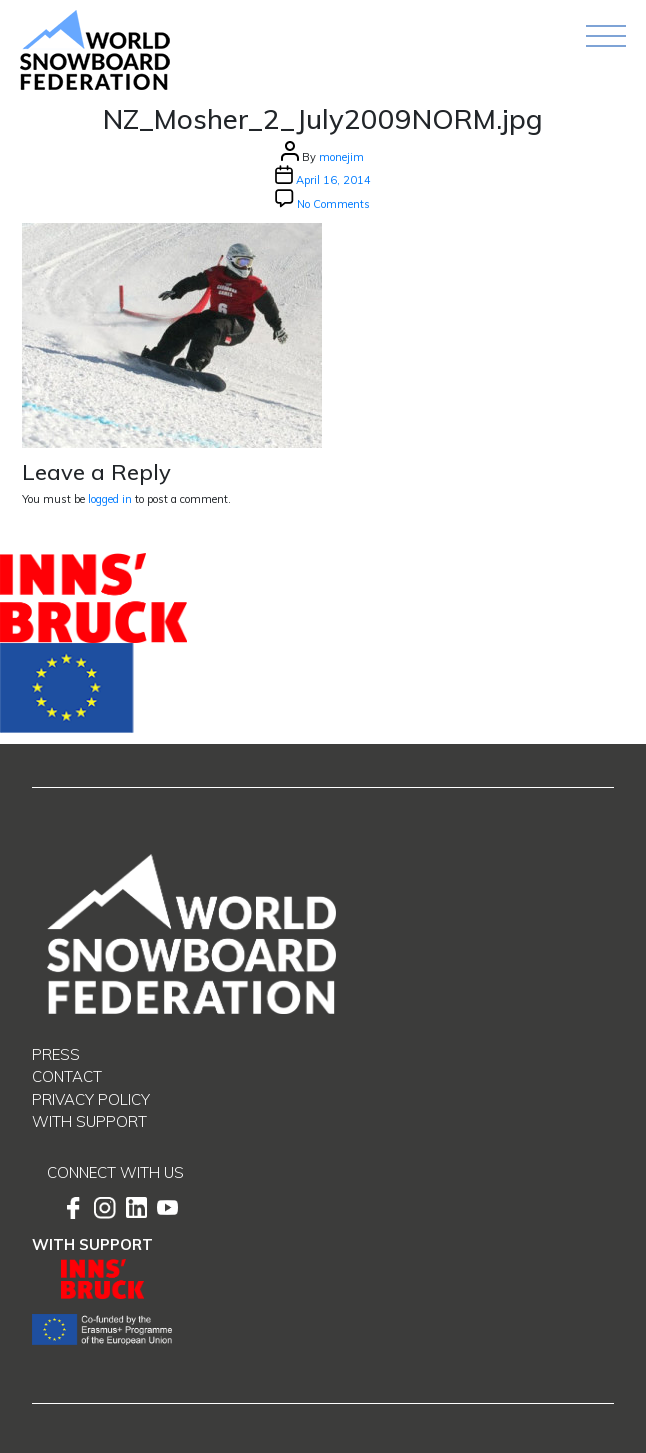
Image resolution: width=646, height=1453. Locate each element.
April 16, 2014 (333, 180)
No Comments (333, 204)
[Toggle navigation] (606, 36)
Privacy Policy (91, 1099)
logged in (110, 499)
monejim (341, 157)
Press (56, 1054)
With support (89, 1121)
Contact (67, 1076)
